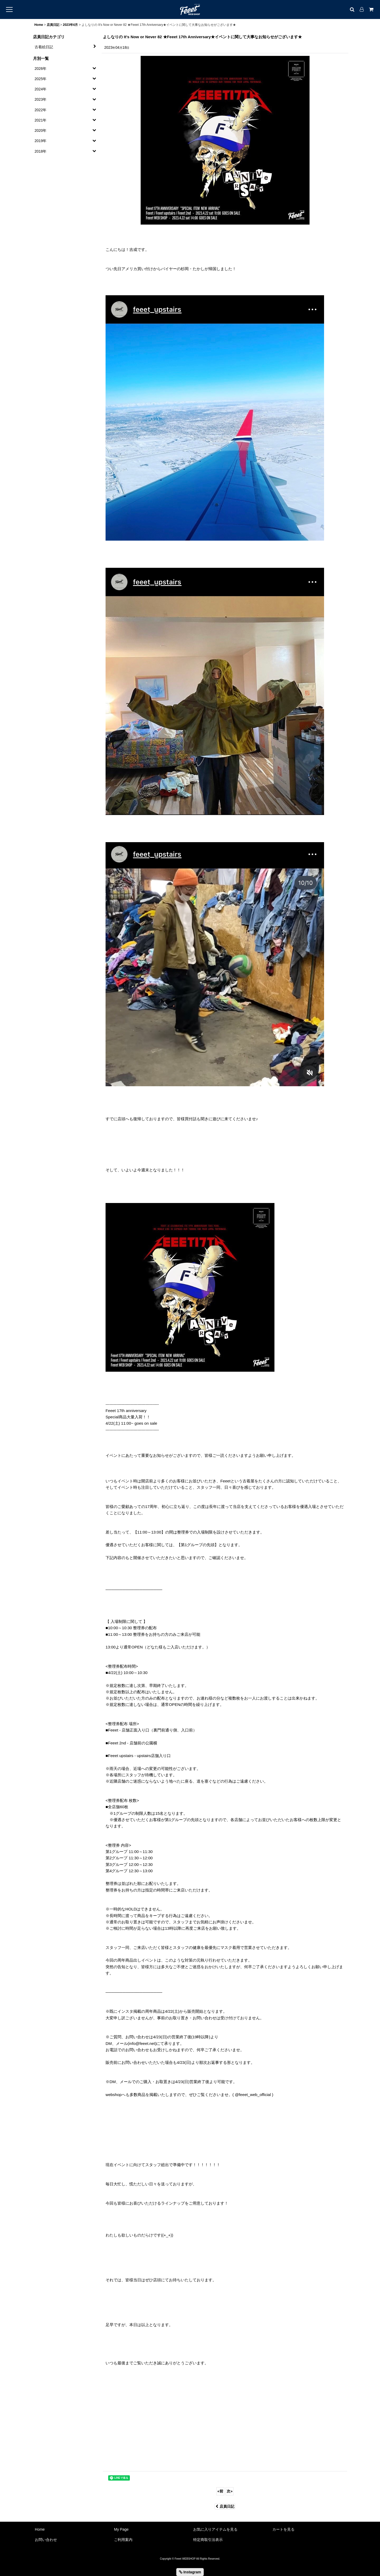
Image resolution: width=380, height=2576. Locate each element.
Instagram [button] (190, 2572)
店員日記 (225, 2506)
